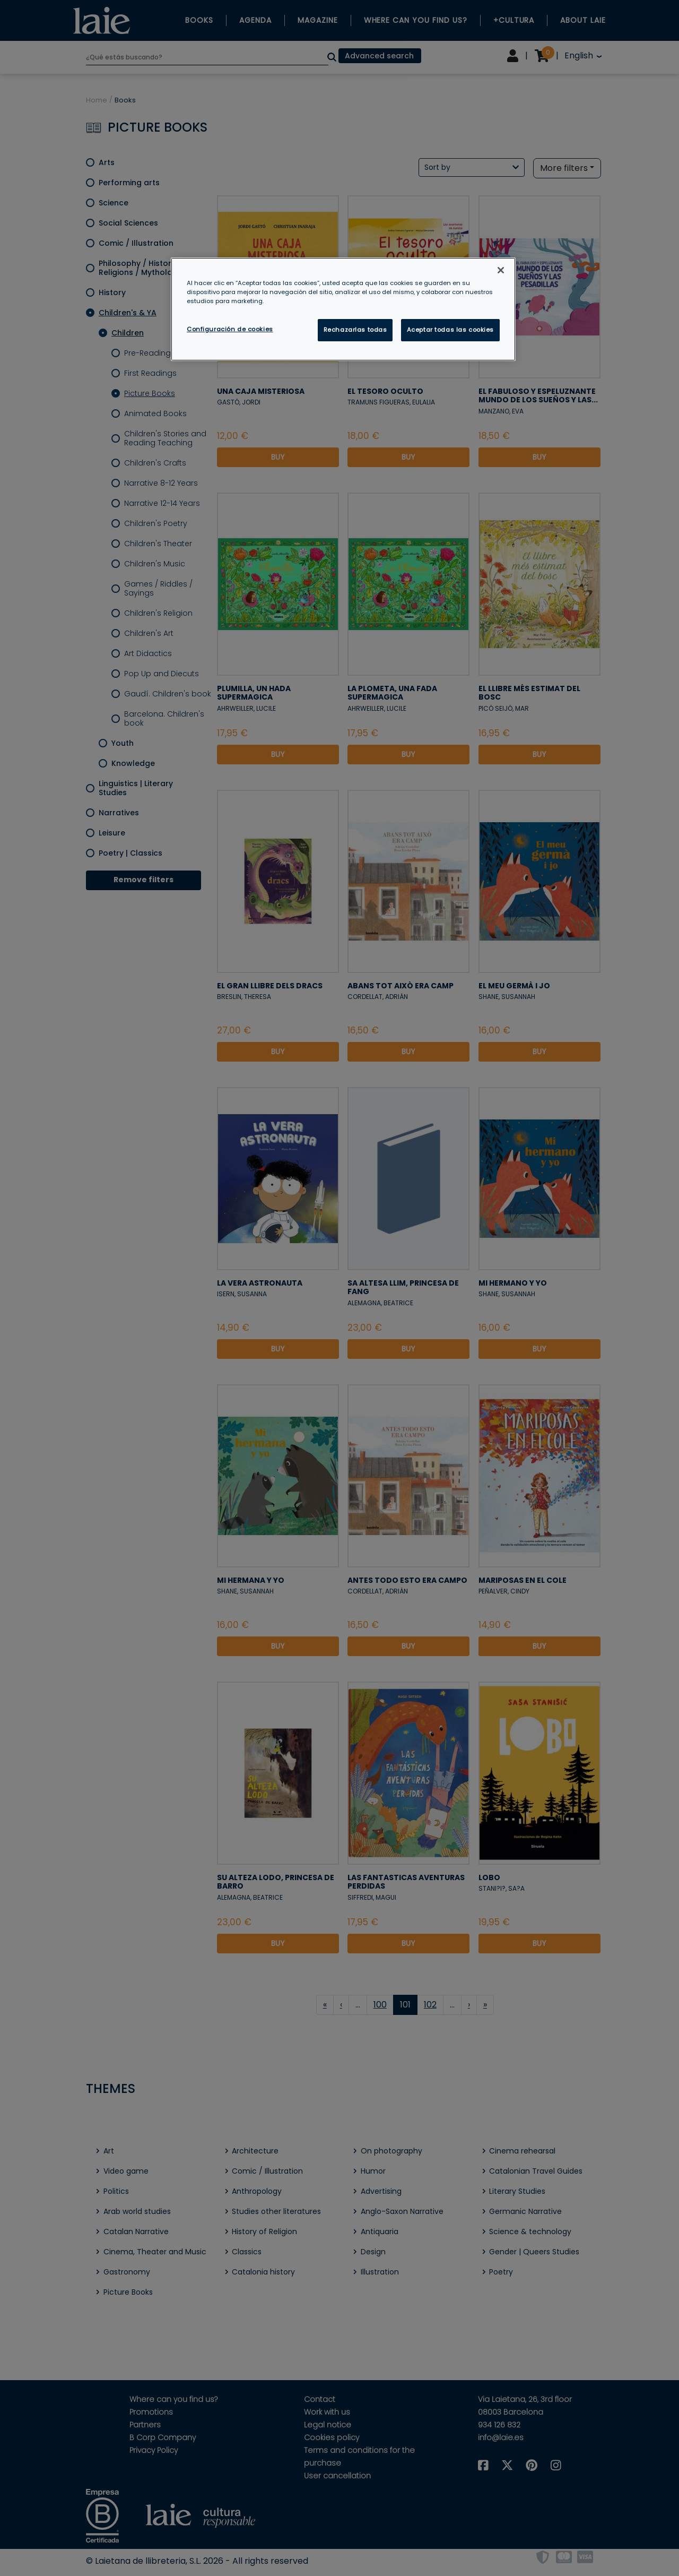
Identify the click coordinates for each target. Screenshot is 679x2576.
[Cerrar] (500, 270)
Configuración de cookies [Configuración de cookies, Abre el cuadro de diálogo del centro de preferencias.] (230, 329)
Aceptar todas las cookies (450, 329)
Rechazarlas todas (355, 329)
